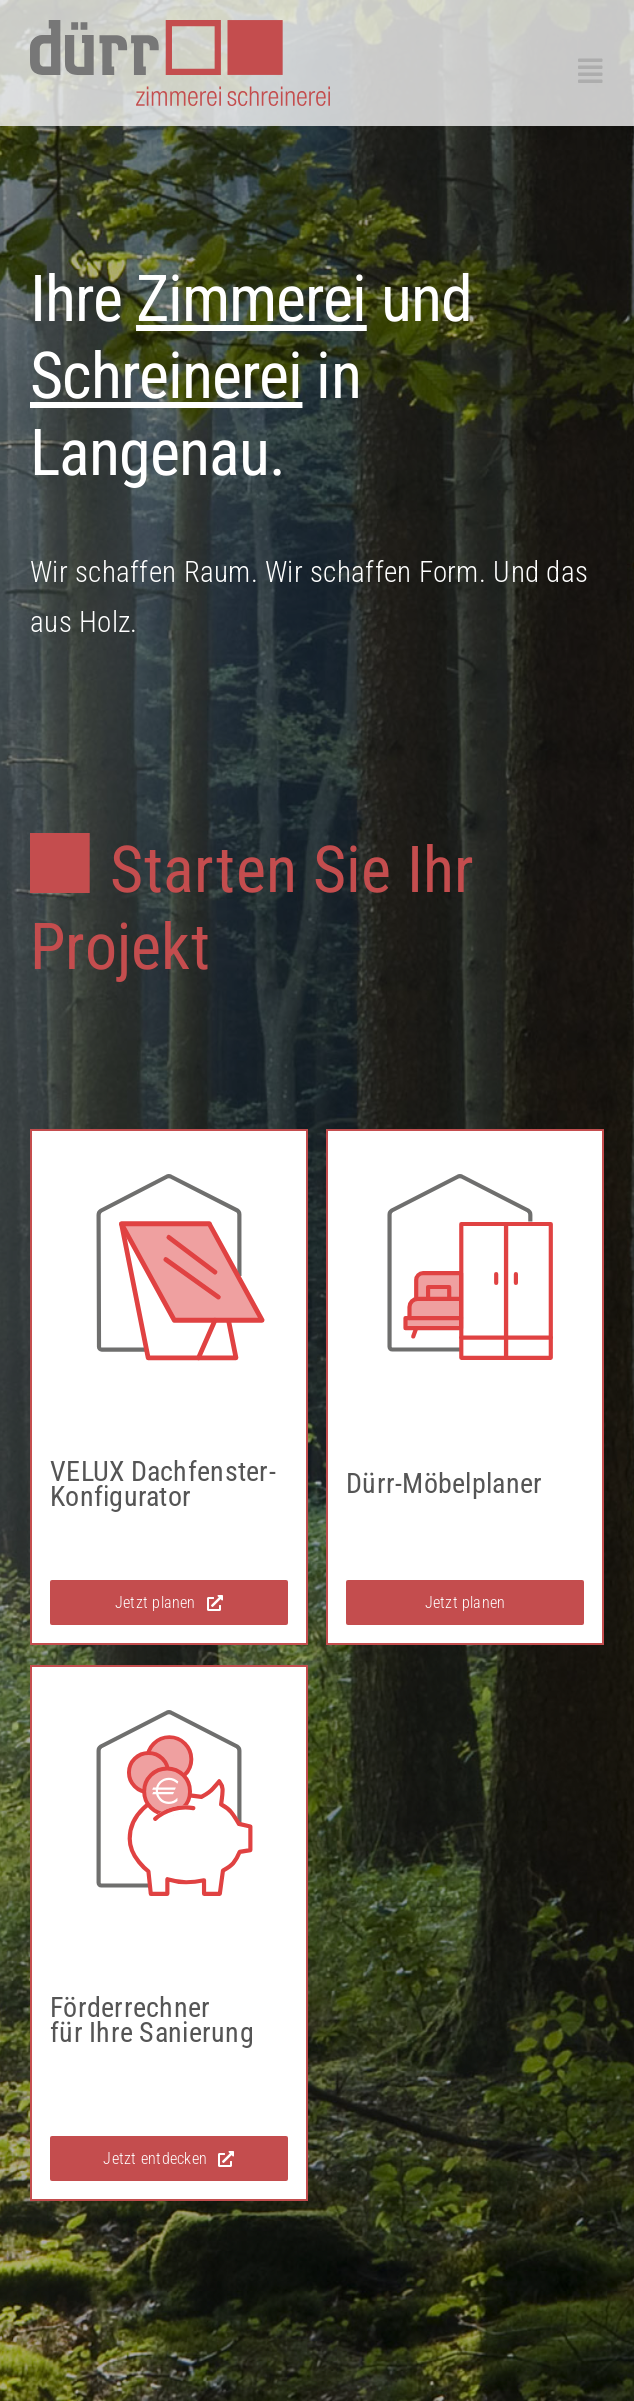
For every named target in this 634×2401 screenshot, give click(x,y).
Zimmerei (251, 299)
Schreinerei (166, 376)
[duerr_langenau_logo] (180, 28)
